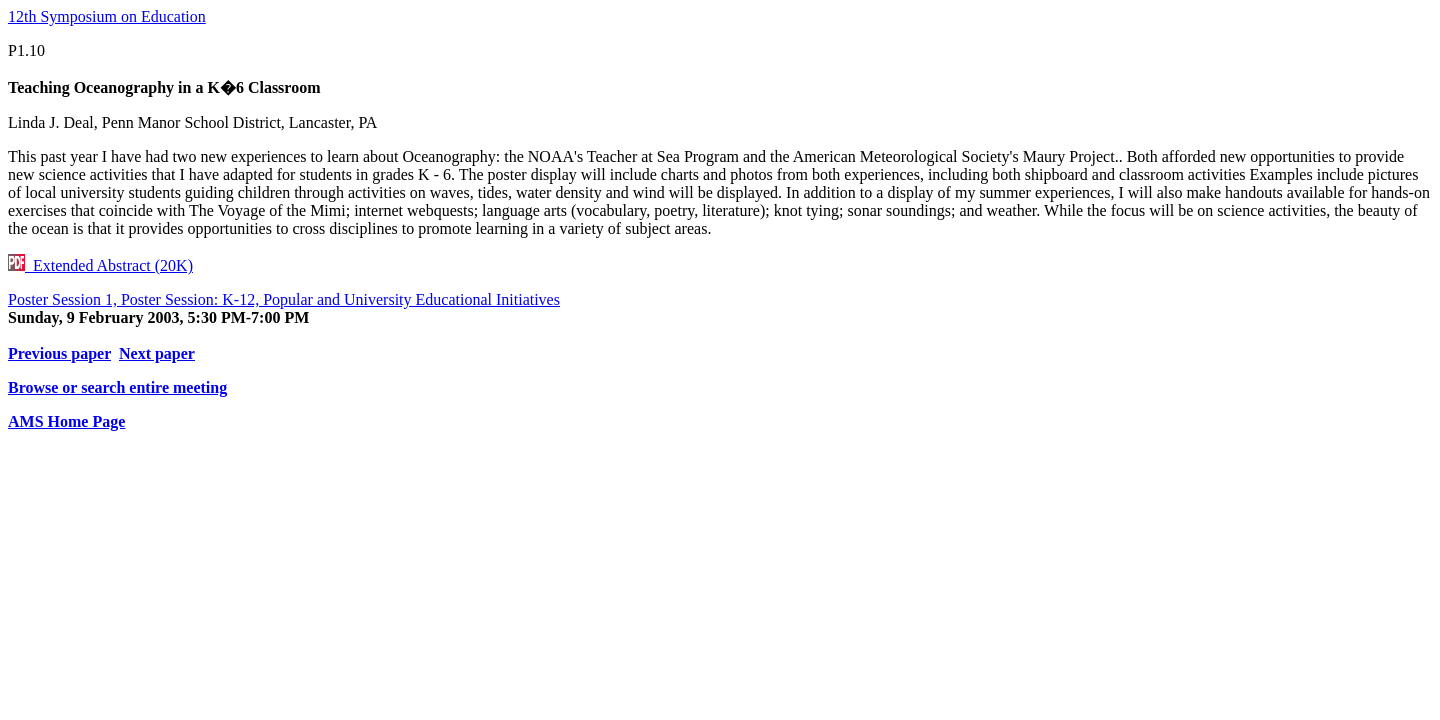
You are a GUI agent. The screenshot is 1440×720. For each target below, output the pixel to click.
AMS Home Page (66, 421)
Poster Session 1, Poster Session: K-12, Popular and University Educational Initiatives (284, 299)
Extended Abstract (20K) (100, 265)
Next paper (157, 353)
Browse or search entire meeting (117, 387)
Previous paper (59, 353)
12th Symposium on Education (107, 16)
